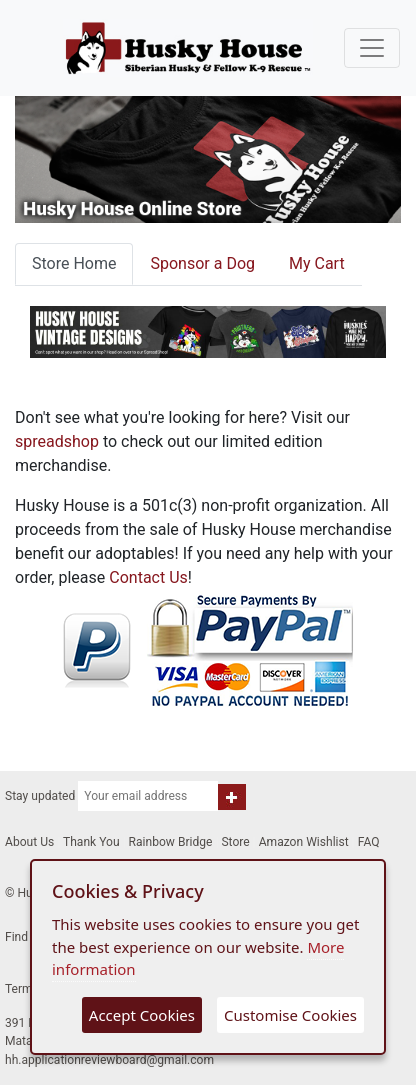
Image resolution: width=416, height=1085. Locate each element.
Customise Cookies (290, 1015)
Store (235, 842)
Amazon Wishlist (304, 842)
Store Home (74, 263)
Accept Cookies (142, 1015)
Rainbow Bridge (171, 842)
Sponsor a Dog (202, 263)
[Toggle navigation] (372, 48)
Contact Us (148, 577)
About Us (29, 842)
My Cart (317, 263)
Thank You (91, 842)
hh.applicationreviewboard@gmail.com (109, 1060)
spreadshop (57, 441)
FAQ (369, 842)
